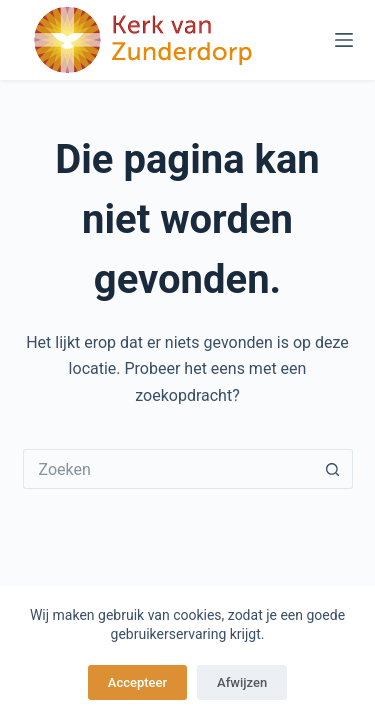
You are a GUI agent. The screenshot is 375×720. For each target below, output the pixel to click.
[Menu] (344, 40)
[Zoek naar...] (168, 469)
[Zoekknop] (333, 469)
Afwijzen (242, 682)
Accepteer (137, 682)
